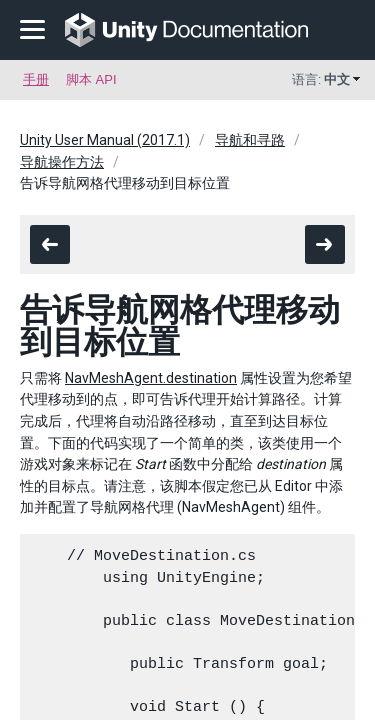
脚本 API (91, 79)
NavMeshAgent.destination (151, 378)
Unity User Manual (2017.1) (105, 140)
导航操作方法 (62, 162)
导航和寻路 (250, 140)
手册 (36, 79)
